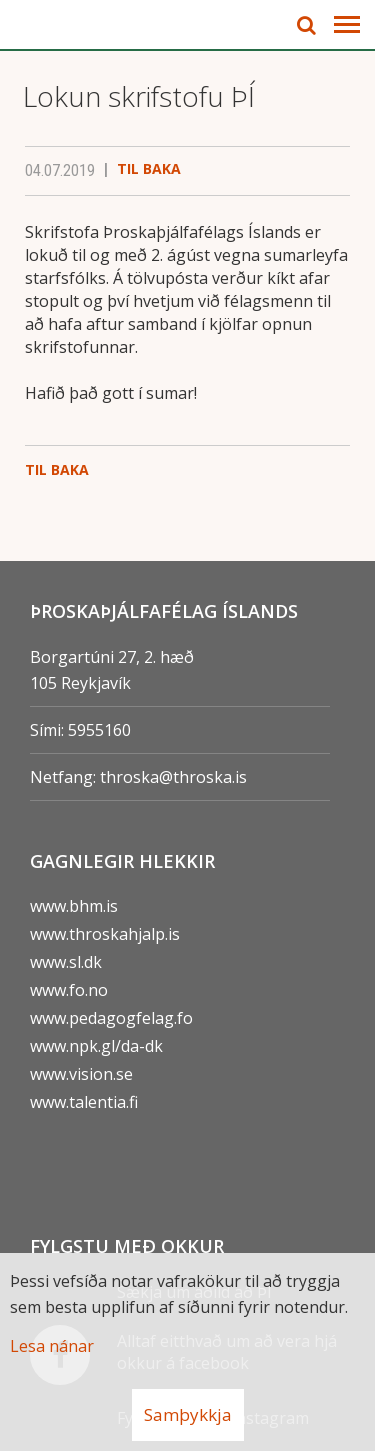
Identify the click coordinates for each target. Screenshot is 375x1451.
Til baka (149, 168)
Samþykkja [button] (188, 1414)
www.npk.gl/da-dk (96, 1046)
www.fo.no (69, 990)
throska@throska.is (173, 777)
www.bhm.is (74, 906)
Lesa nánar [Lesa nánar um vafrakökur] (52, 1346)
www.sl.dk (66, 962)
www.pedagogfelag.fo (111, 1018)
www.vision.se (81, 1074)
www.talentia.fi (84, 1102)
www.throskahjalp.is (105, 934)
